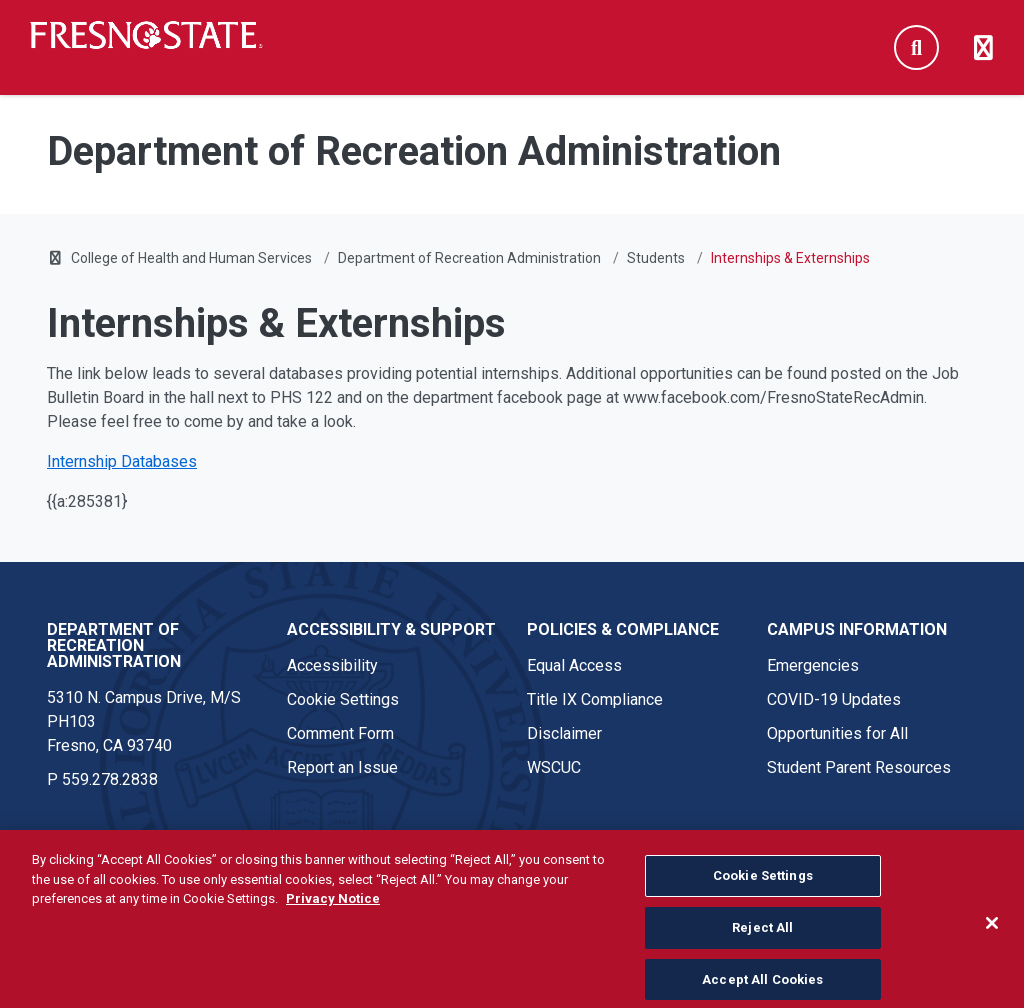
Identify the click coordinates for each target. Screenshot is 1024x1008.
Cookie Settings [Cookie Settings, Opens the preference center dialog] (763, 894)
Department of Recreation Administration (469, 258)
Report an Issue (342, 767)
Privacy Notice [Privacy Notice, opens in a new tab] (333, 917)
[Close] (992, 942)
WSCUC (554, 767)
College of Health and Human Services (191, 258)
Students (656, 258)
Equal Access (574, 665)
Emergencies (813, 665)
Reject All (762, 946)
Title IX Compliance (595, 699)
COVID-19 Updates (834, 699)
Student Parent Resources (859, 767)
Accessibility (332, 665)
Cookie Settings (343, 699)
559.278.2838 (110, 779)
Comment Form (340, 733)
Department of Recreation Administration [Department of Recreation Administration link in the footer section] (114, 645)
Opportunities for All (837, 733)
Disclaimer (564, 733)
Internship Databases (122, 461)
